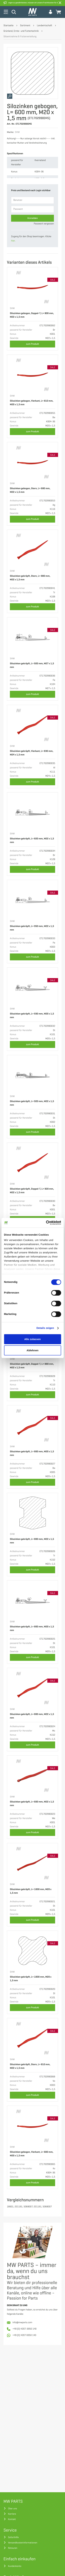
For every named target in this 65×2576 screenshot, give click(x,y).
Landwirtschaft (44, 25)
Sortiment (25, 25)
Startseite (8, 25)
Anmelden (32, 218)
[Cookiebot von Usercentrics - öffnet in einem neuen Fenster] (46, 1222)
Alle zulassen (32, 1339)
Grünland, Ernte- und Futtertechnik (21, 31)
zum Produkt (32, 343)
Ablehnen (32, 1350)
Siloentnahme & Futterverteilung (19, 36)
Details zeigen (45, 1328)
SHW (12, 308)
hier (13, 241)
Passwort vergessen (44, 224)
